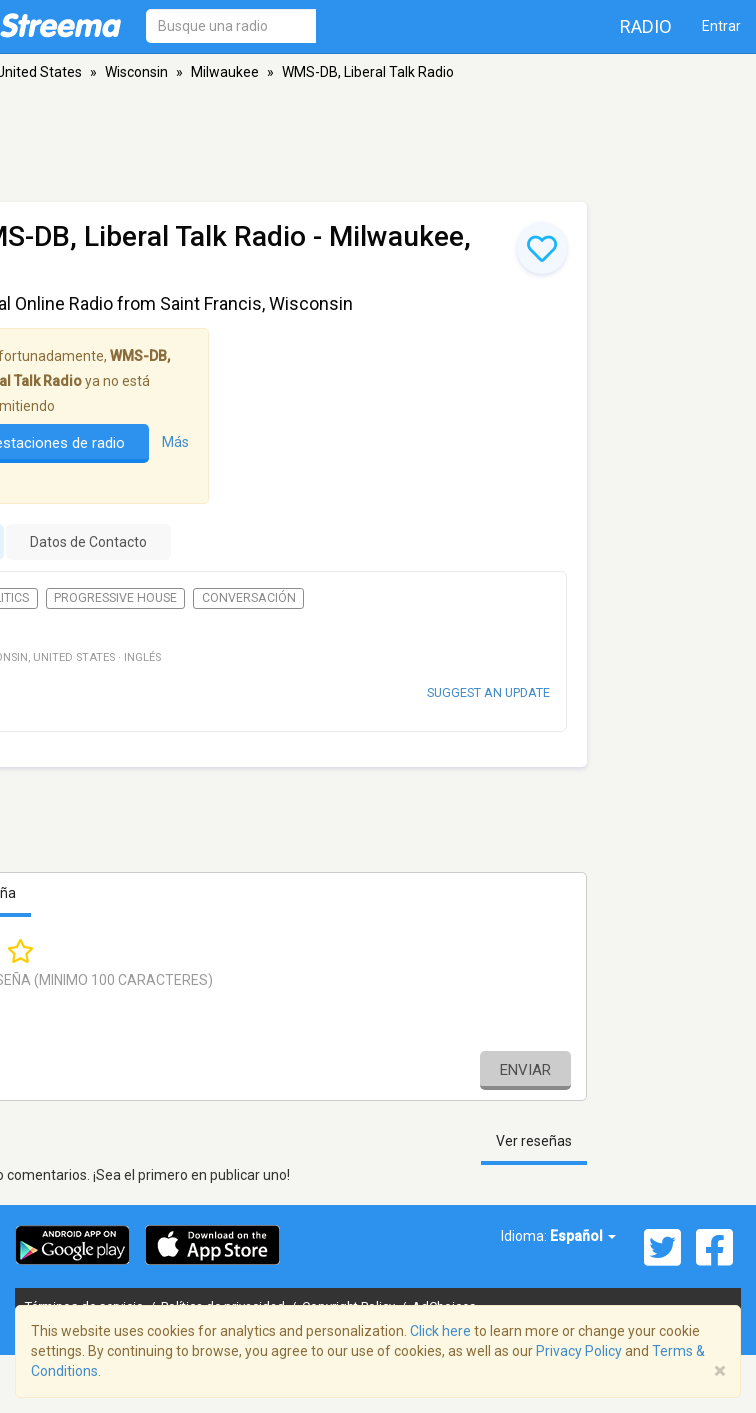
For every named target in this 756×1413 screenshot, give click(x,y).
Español (583, 1236)
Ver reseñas (534, 1141)
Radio (646, 26)
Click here (440, 1331)
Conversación (249, 598)
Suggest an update (488, 692)
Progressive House (115, 598)
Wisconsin (136, 72)
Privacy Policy (579, 1351)
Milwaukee (225, 72)
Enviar (525, 1070)
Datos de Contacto (88, 542)
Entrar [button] (721, 26)
